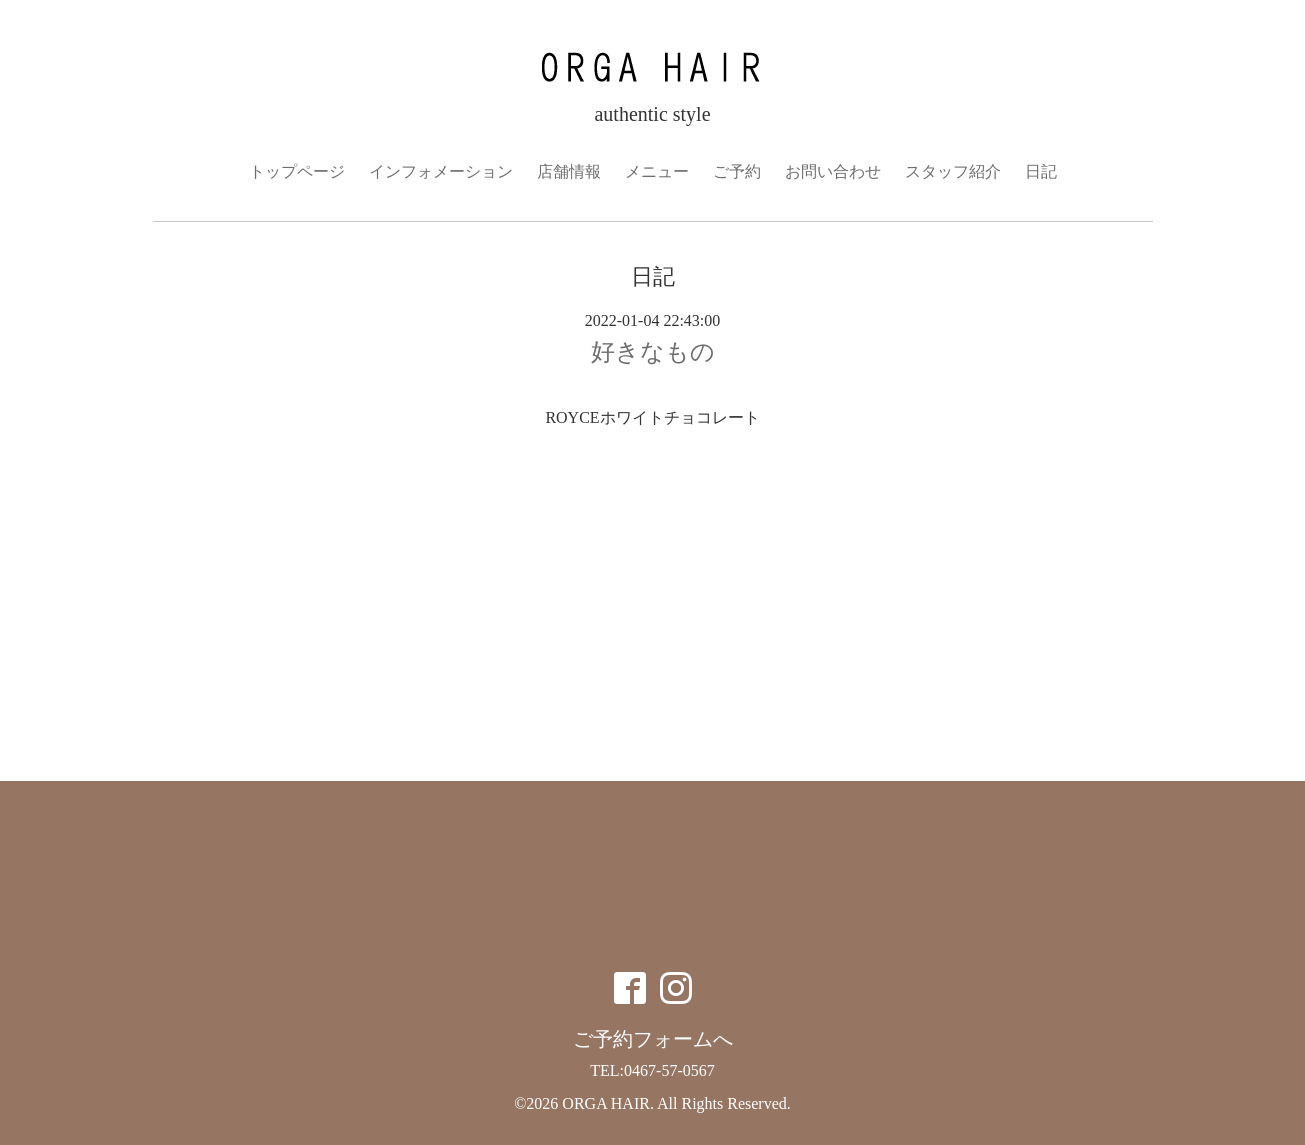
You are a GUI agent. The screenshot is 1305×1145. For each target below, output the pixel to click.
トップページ (297, 171)
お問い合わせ (833, 171)
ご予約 (737, 171)
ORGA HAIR (606, 1103)
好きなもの (653, 352)
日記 (1041, 171)
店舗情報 (569, 171)
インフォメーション (441, 171)
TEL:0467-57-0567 (652, 1070)
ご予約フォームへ (653, 1039)
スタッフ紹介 (953, 171)
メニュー (657, 171)
